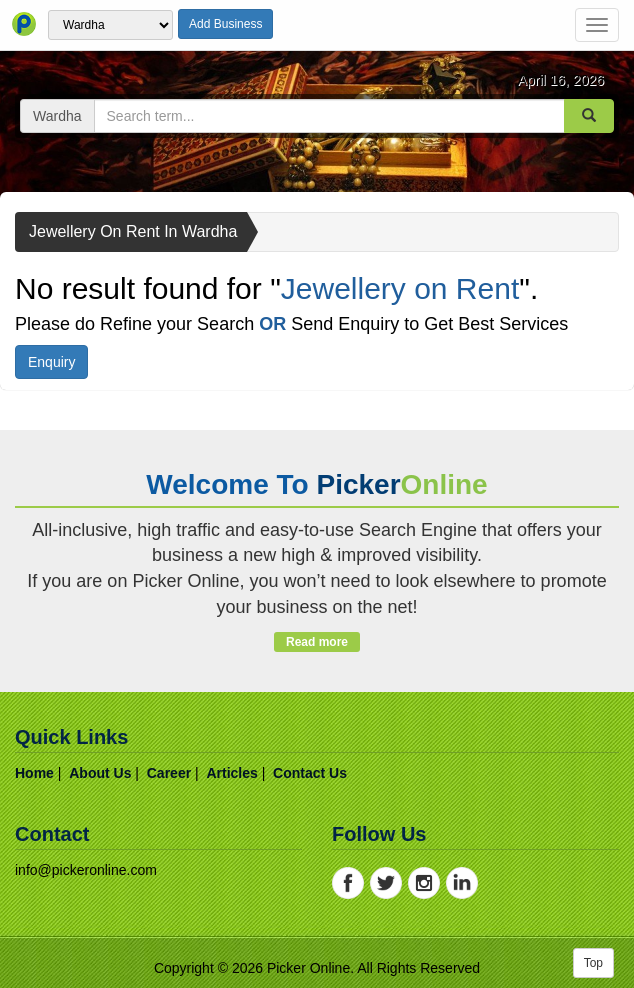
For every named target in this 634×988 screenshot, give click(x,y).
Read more (316, 642)
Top (593, 963)
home (34, 773)
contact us (310, 773)
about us (100, 773)
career (169, 773)
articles (231, 773)
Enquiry (51, 362)
